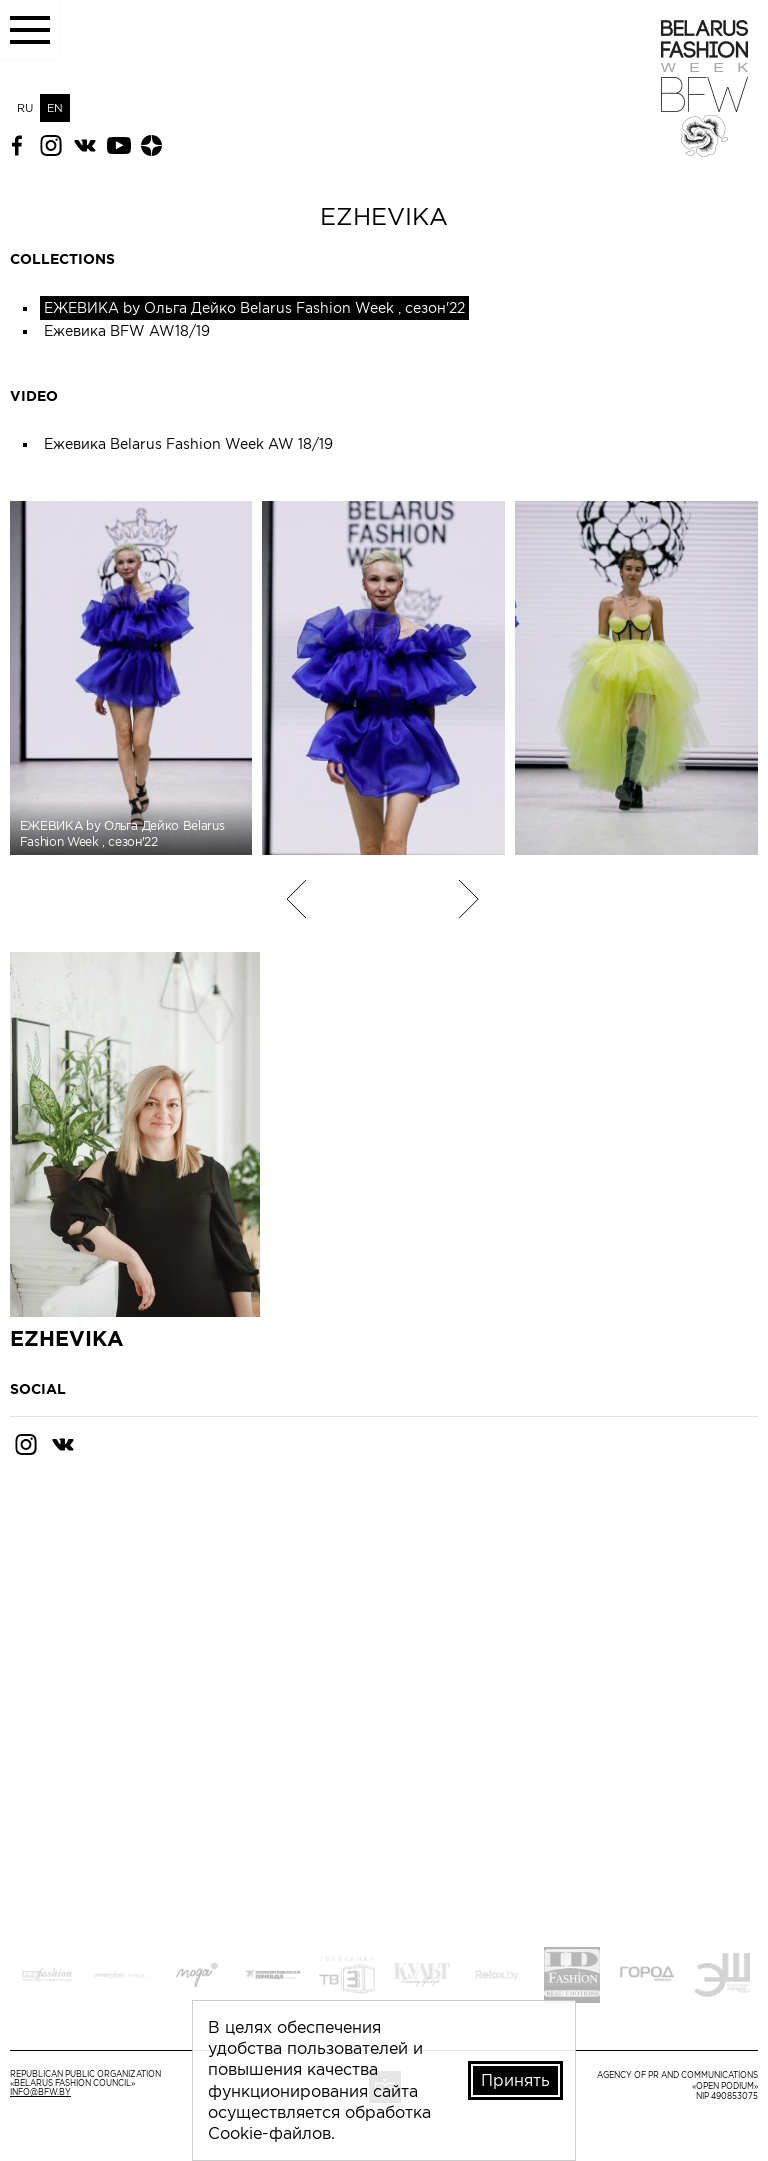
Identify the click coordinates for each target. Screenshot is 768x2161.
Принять (515, 2080)
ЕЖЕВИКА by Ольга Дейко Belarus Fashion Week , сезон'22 (254, 308)
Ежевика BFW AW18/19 (127, 331)
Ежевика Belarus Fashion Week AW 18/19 (188, 444)
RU (25, 108)
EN (55, 108)
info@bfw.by (40, 2092)
